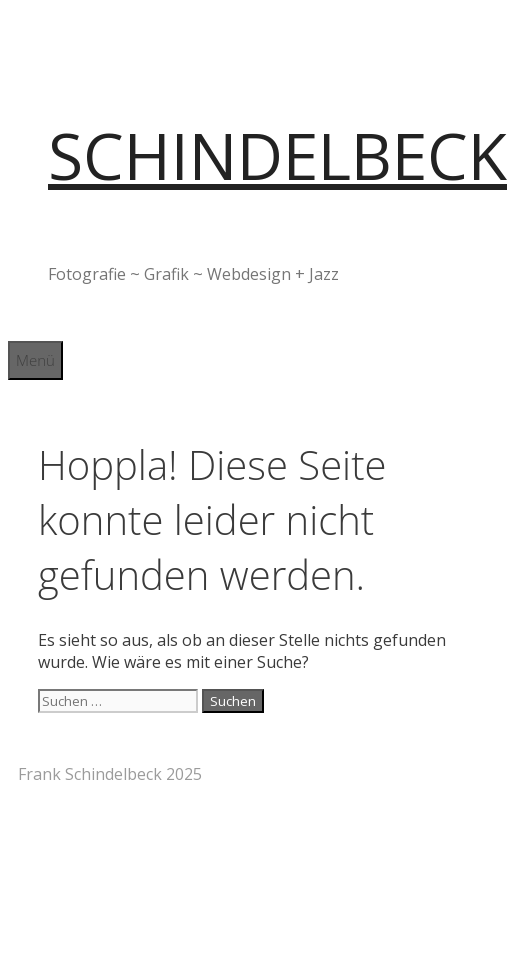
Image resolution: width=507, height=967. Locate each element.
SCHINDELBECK (277, 155)
